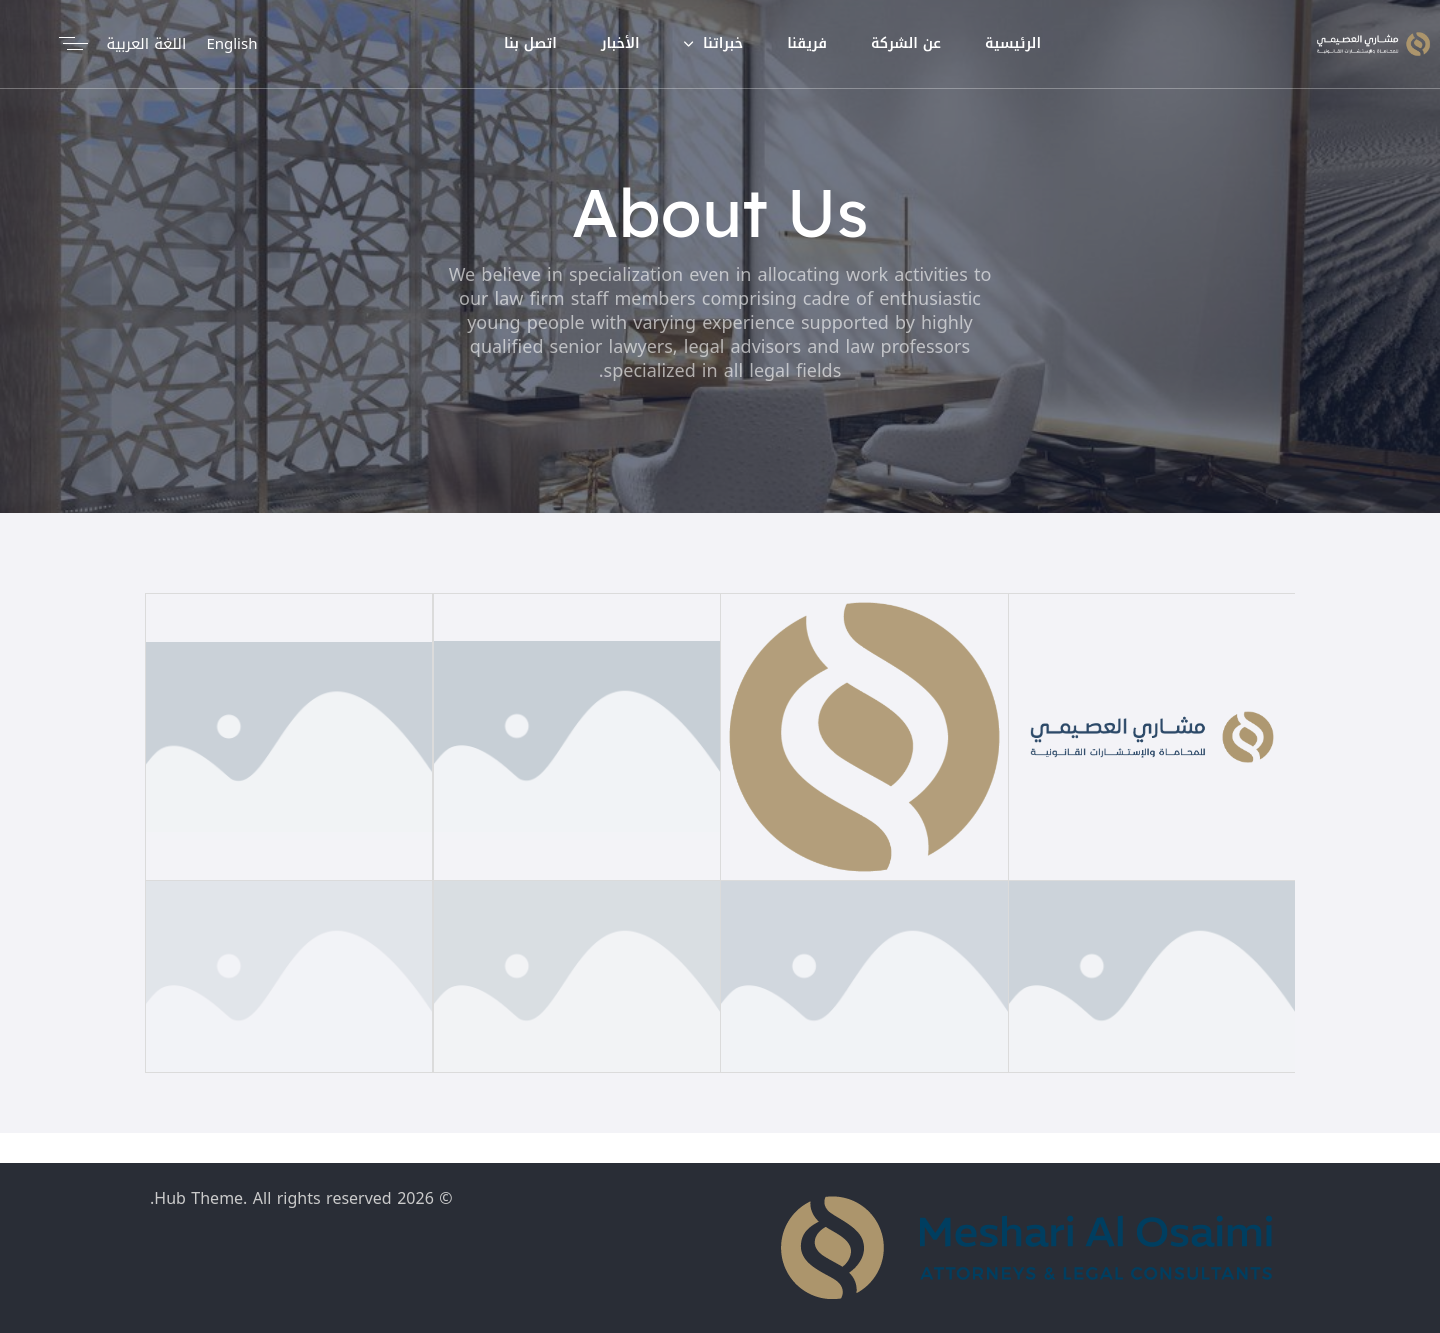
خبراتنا (714, 43)
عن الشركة (906, 43)
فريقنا (807, 43)
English (231, 44)
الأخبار (620, 43)
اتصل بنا (530, 43)
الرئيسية (1013, 43)
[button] (70, 44)
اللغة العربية (146, 44)
